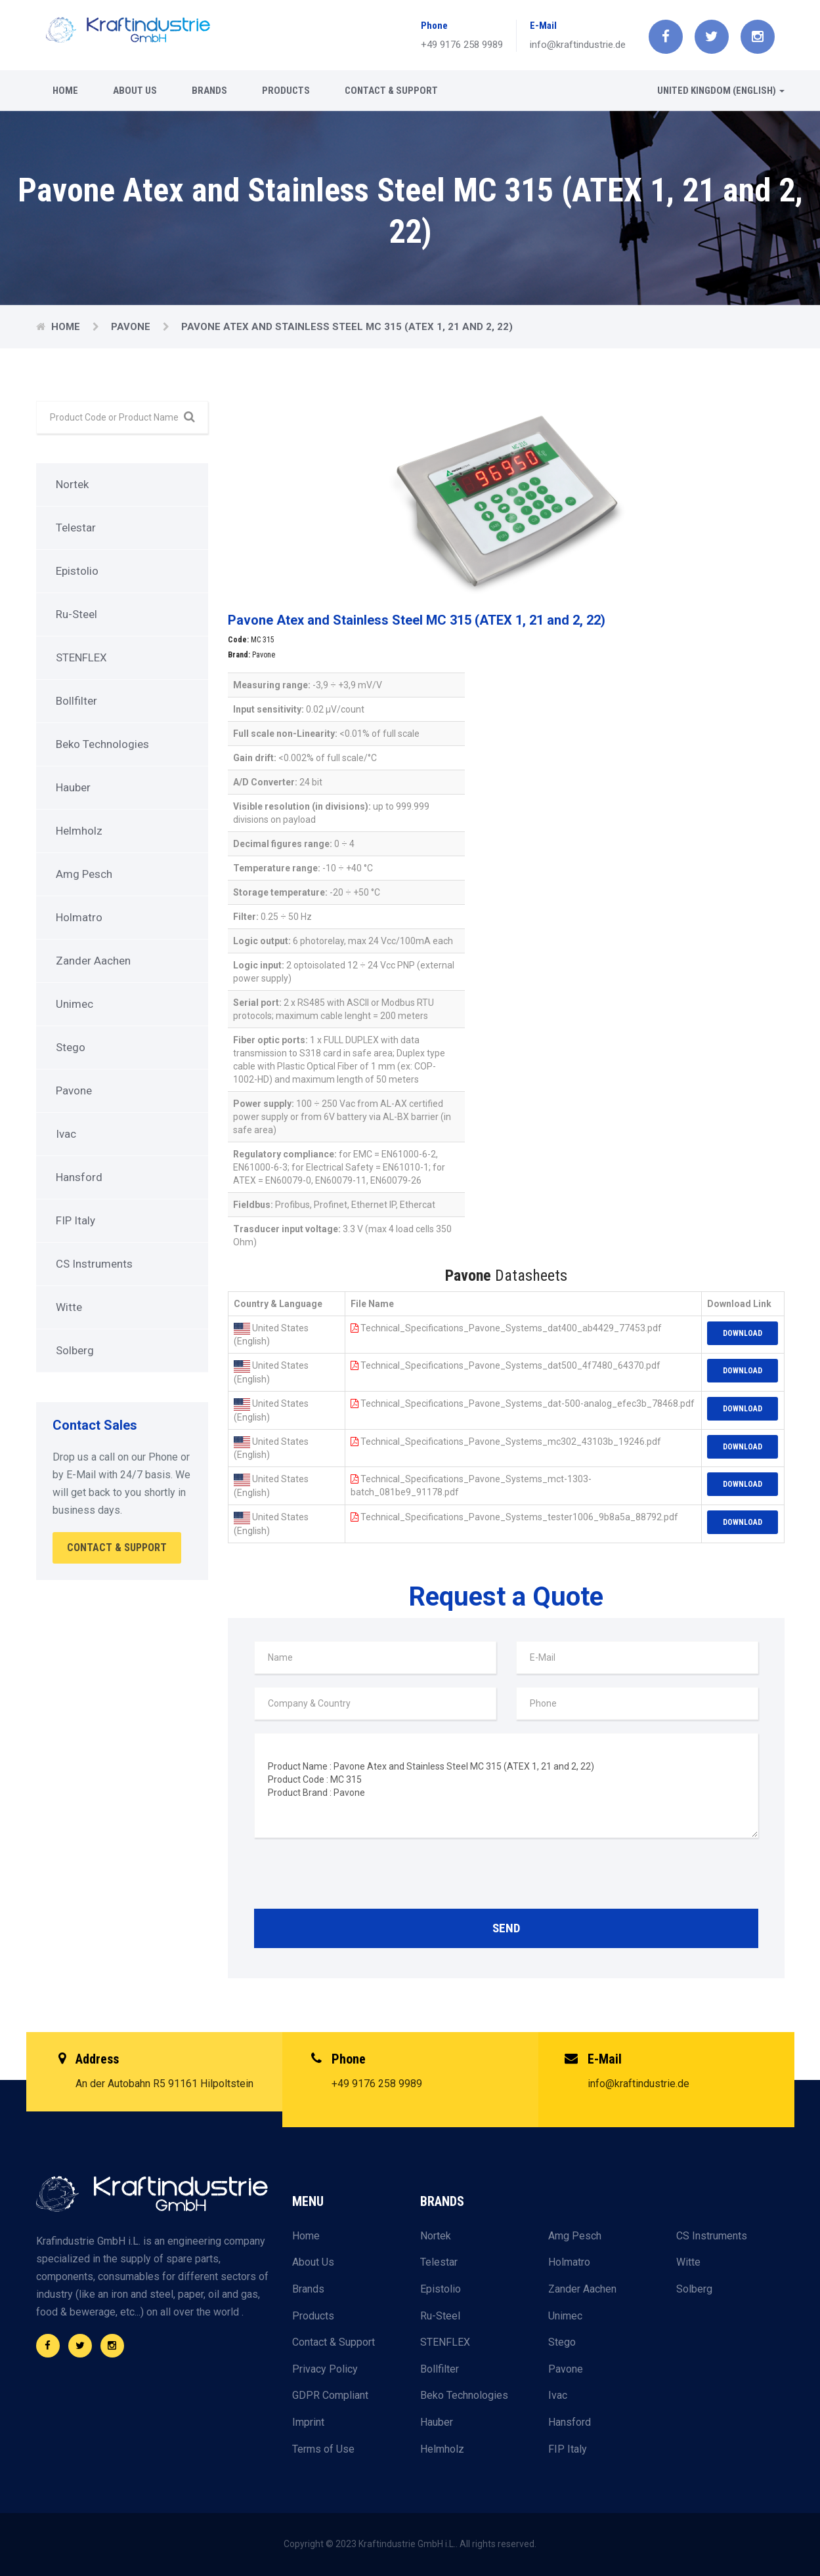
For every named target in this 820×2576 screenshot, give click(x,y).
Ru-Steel (76, 614)
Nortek (72, 484)
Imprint (308, 2422)
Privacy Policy (325, 2369)
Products (286, 90)
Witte (69, 1307)
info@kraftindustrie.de (578, 45)
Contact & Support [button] (117, 1547)
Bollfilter (76, 700)
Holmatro (79, 917)
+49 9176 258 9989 (462, 45)
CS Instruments (94, 1263)
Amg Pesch (84, 874)
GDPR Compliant (330, 2395)
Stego (70, 1047)
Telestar (76, 527)
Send (506, 1928)
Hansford (79, 1177)
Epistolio (77, 570)
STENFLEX (81, 657)
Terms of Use (323, 2449)
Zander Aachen (93, 960)
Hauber (73, 787)
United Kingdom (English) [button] (721, 90)
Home (65, 90)
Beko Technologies (102, 744)
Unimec (74, 1003)
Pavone (132, 327)
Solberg (75, 1350)
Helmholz (79, 830)
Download (742, 1333)
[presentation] (354, 1876)
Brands (209, 90)
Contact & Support (391, 90)
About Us (135, 90)
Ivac (66, 1133)
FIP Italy (75, 1220)
